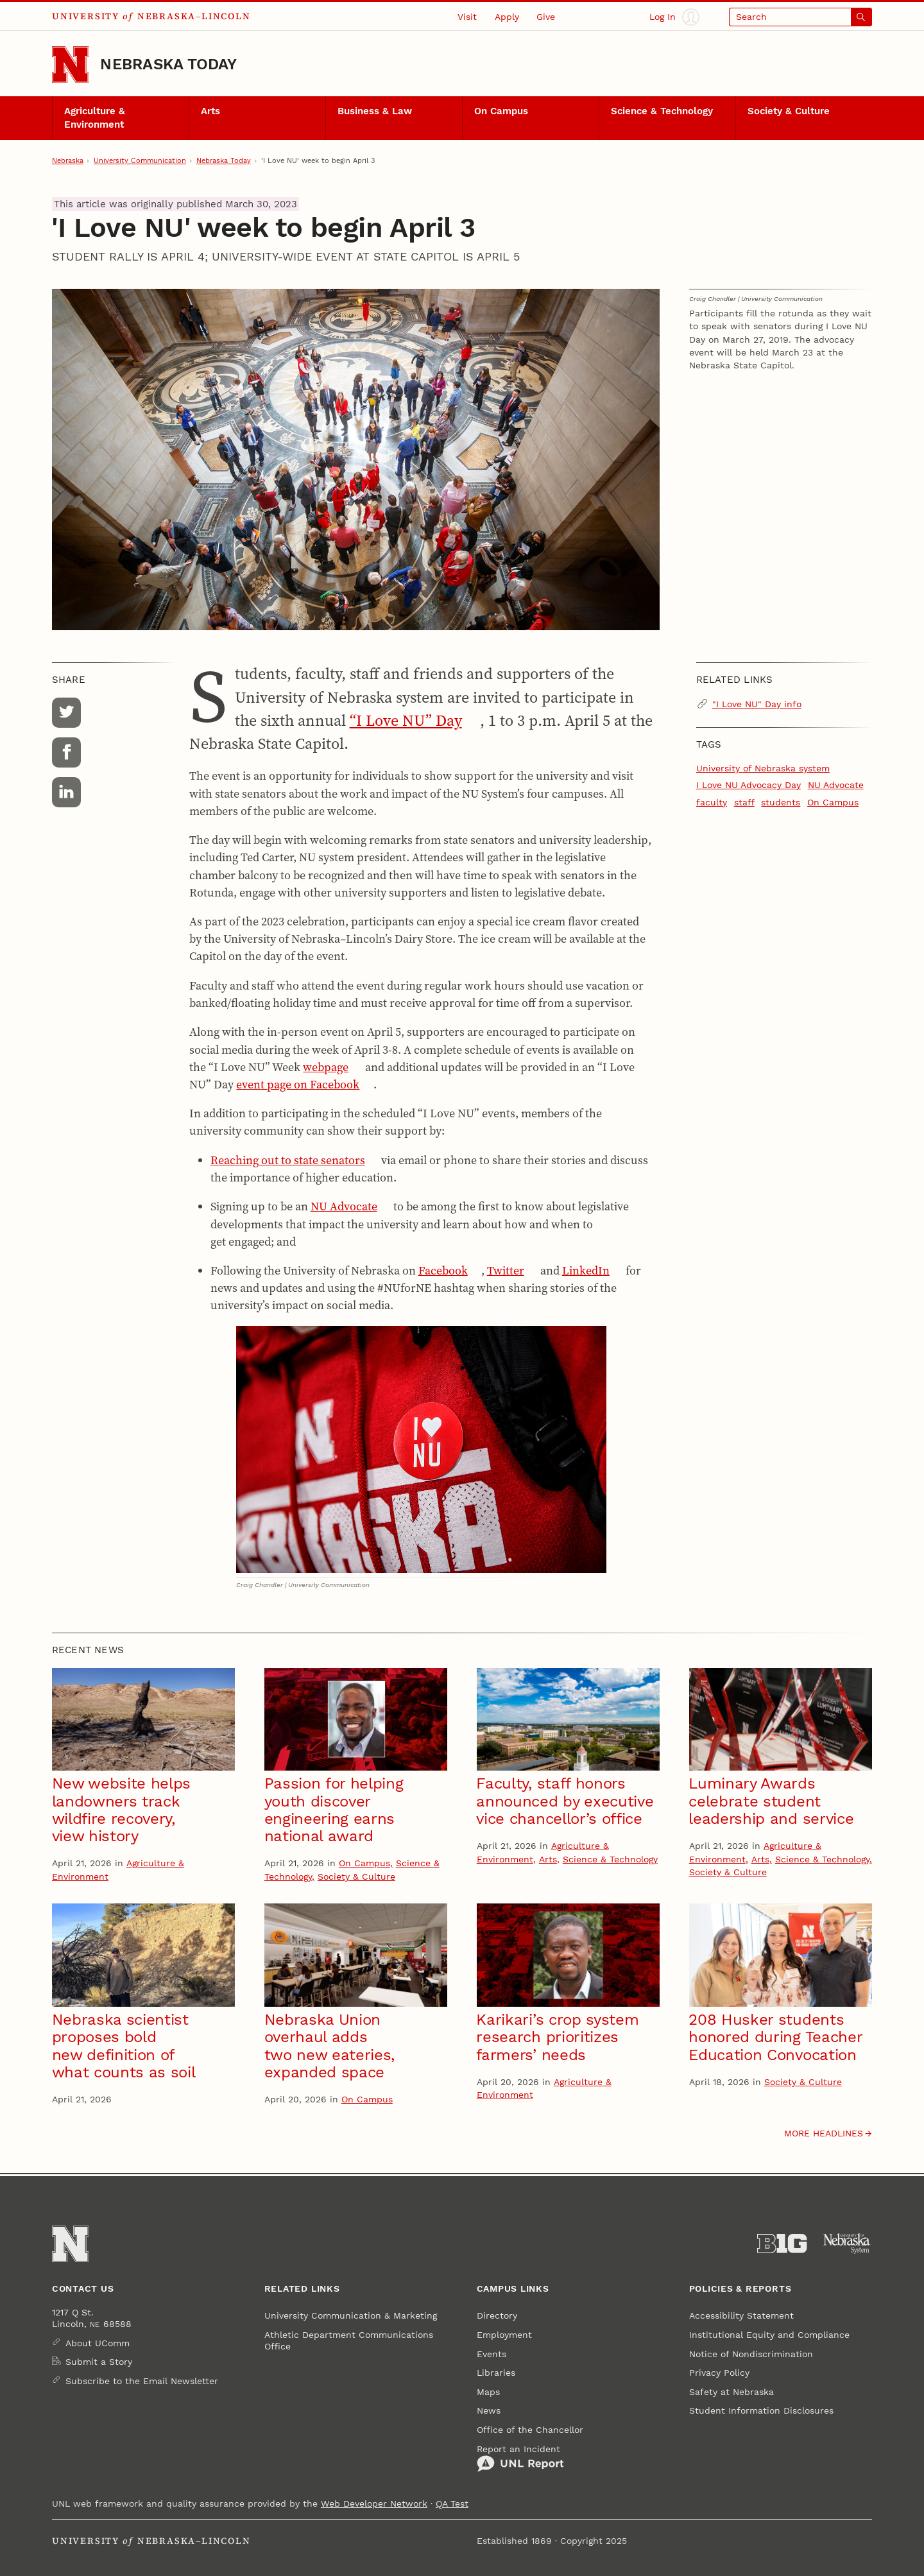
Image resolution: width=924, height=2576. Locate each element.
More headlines (823, 2133)
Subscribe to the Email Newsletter (141, 2381)
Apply (507, 17)
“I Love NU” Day (406, 720)
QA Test (452, 2503)
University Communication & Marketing (350, 2315)
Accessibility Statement (741, 2315)
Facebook (443, 1270)
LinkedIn (586, 1270)
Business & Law (375, 111)
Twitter (505, 1270)
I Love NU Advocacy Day (748, 785)
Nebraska (67, 160)
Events (491, 2354)
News (489, 2410)
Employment (504, 2335)
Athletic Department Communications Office (348, 2340)
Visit (467, 17)
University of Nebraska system (763, 768)
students (780, 802)
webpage (325, 1067)
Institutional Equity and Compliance (769, 2335)
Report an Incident (520, 2458)
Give (545, 17)
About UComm (97, 2343)
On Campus (501, 111)
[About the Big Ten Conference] (782, 2243)
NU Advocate (344, 1206)
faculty (711, 802)
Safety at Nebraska (731, 2392)
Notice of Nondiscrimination (751, 2354)
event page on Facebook (297, 1084)
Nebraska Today (168, 64)
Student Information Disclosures (761, 2410)
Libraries (496, 2372)
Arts (210, 111)
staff (744, 802)
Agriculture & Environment (94, 117)
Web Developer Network (374, 2503)
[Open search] (800, 17)
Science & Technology (662, 111)
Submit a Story (98, 2362)
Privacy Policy (719, 2372)
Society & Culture (789, 111)
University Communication (140, 160)
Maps (488, 2392)
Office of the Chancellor (530, 2430)
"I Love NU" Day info (756, 704)
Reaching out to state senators (287, 1160)
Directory (497, 2315)
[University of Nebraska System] (847, 2243)
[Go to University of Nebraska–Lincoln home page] (70, 64)
